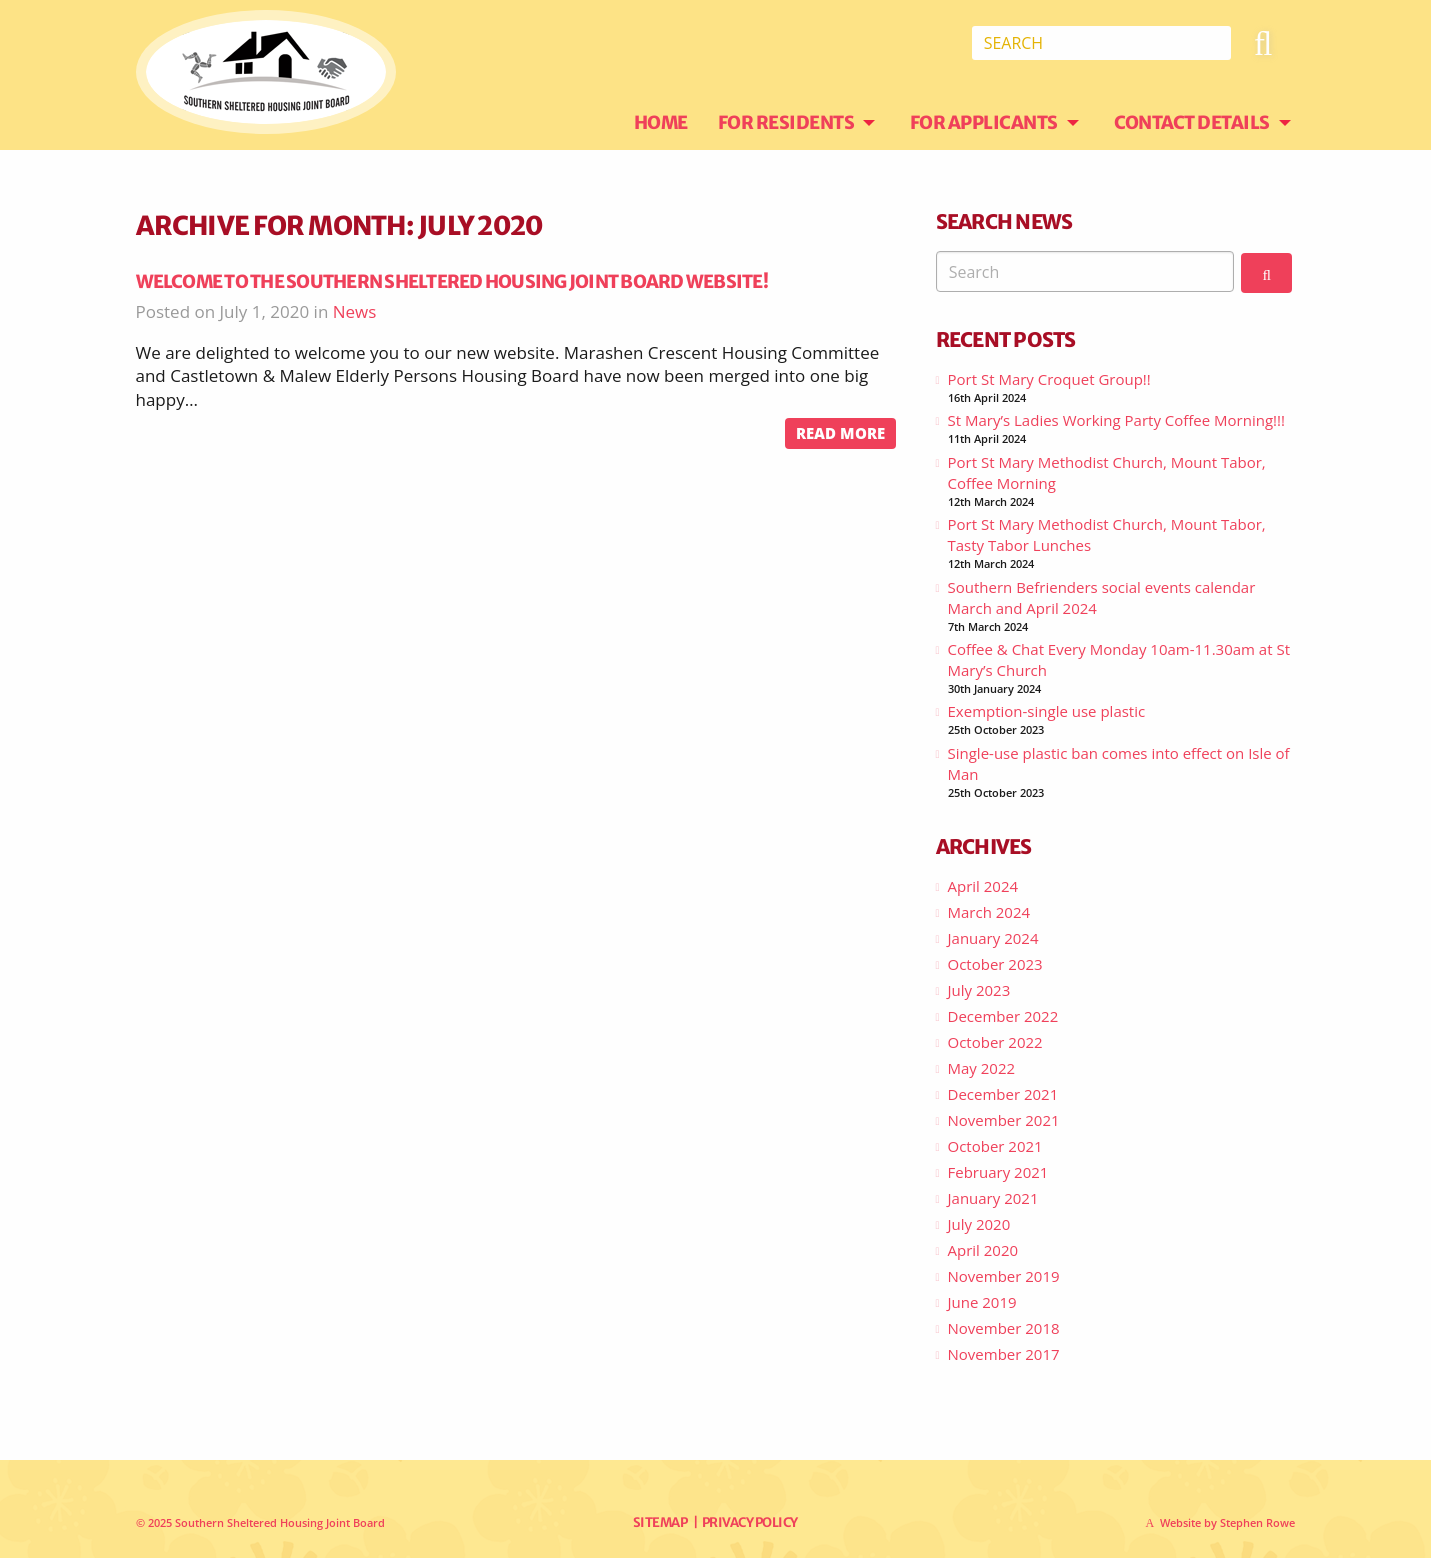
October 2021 (995, 1146)
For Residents (786, 122)
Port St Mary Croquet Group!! (1049, 379)
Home (661, 122)
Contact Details (1192, 122)
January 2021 (993, 1198)
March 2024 (989, 912)
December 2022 (1003, 1016)
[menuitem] (676, 123)
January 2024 (993, 938)
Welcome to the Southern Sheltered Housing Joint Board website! (452, 281)
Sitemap (660, 1522)
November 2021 (1004, 1120)
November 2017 (1004, 1354)
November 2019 (1004, 1276)
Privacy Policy (750, 1522)
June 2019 (982, 1302)
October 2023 (995, 964)
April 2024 (983, 886)
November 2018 (1004, 1328)
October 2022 (995, 1042)
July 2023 (979, 990)
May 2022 (982, 1068)
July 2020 (979, 1224)
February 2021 (998, 1172)
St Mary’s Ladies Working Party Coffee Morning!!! (1116, 420)
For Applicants (984, 122)
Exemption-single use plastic (1047, 711)
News (355, 311)
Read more (840, 433)
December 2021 (1003, 1094)
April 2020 (983, 1250)
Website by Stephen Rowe (1227, 1522)
